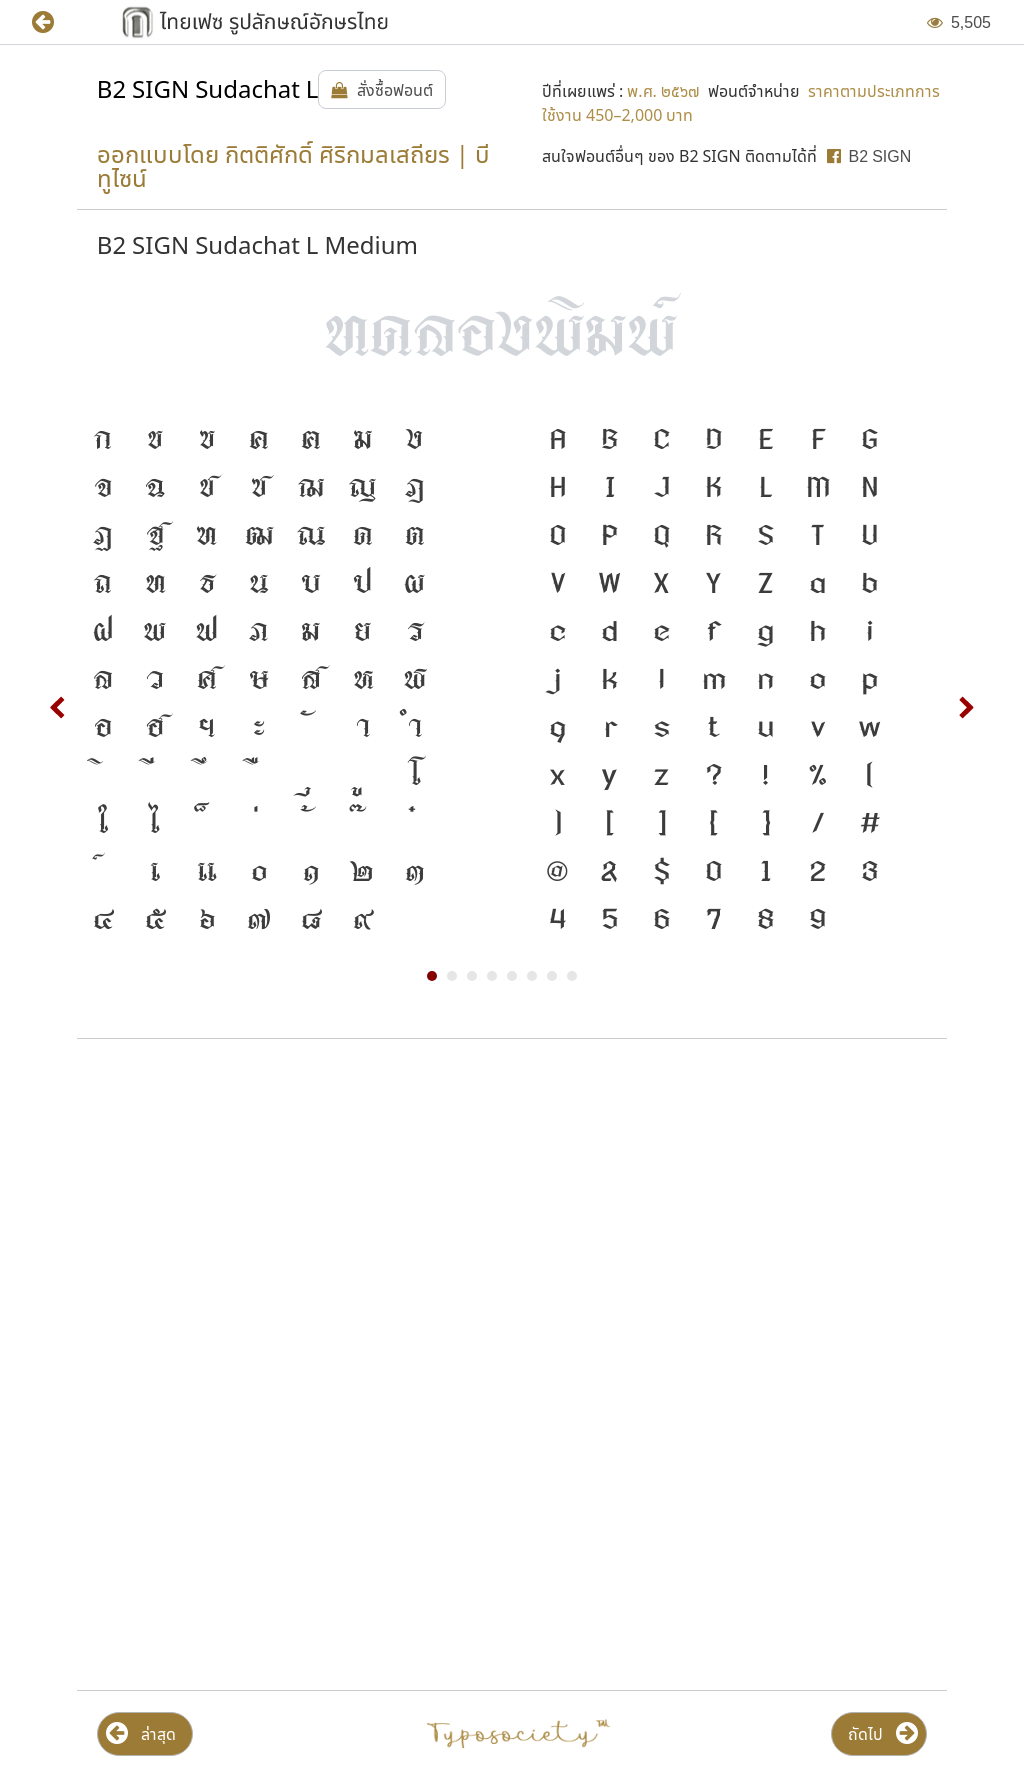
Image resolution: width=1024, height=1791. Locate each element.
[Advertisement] (512, 1215)
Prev (58, 708)
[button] (57, 22)
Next (966, 708)
